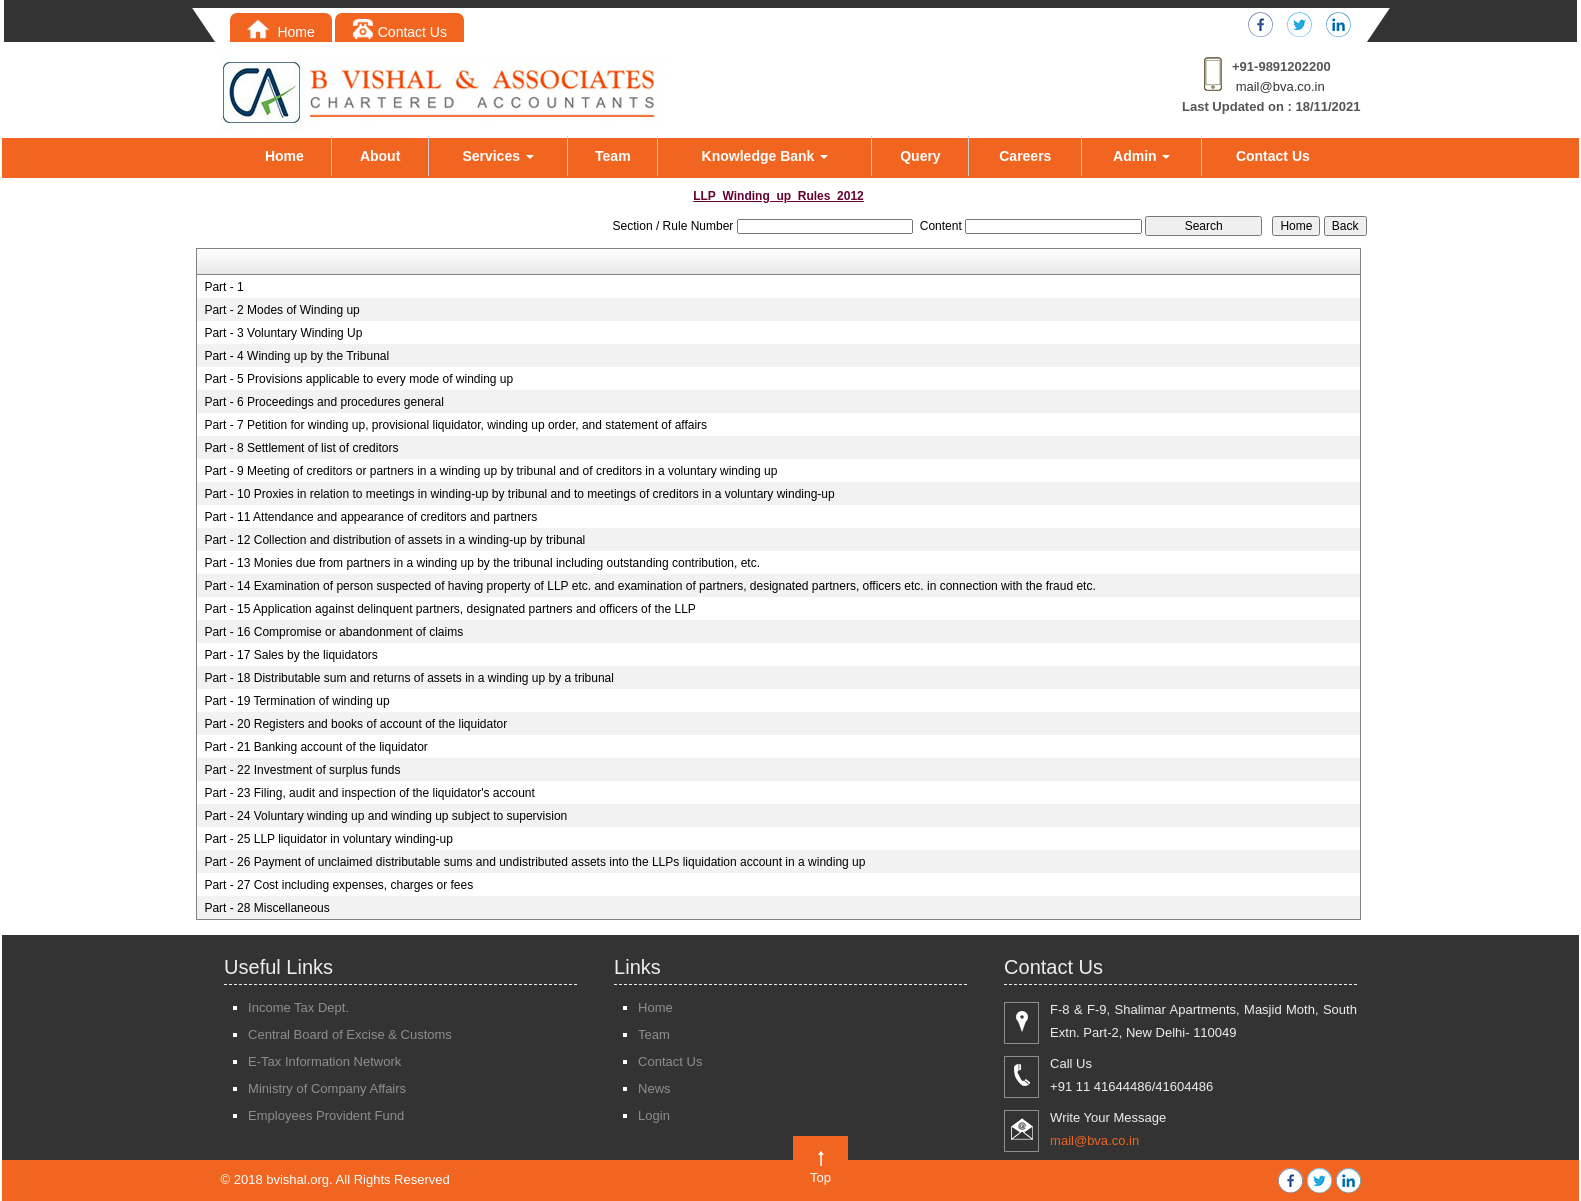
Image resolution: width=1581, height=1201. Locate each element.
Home (281, 32)
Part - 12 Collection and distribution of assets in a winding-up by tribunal (394, 540)
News (654, 1088)
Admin (1141, 156)
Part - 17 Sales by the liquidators (290, 655)
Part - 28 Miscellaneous (266, 908)
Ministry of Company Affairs (327, 1088)
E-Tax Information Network (324, 1061)
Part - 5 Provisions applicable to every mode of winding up (358, 379)
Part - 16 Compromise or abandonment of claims (333, 632)
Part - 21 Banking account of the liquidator (315, 747)
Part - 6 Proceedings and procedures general (323, 402)
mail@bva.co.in (1280, 86)
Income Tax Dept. (298, 1007)
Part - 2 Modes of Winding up (281, 310)
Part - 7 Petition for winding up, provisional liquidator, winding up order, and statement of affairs (455, 425)
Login (654, 1115)
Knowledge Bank (765, 156)
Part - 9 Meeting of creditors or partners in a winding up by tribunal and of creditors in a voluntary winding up (490, 471)
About (380, 156)
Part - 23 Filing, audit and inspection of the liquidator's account (369, 793)
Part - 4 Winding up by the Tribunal (296, 356)
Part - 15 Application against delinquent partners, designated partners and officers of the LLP (449, 609)
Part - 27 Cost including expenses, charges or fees (338, 885)
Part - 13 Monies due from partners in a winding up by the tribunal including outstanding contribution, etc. (482, 563)
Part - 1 (223, 287)
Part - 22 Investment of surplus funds (302, 770)
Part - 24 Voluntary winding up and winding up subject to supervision (385, 816)
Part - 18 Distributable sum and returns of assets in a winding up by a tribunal (409, 678)
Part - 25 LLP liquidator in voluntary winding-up (328, 839)
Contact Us (399, 32)
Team (613, 156)
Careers (1025, 156)
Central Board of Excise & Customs (350, 1034)
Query (920, 156)
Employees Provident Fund (326, 1115)
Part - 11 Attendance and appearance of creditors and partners (370, 517)
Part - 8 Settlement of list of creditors (301, 448)
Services (498, 156)
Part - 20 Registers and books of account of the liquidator (355, 724)
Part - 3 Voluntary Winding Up (283, 333)
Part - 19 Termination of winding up (296, 701)
